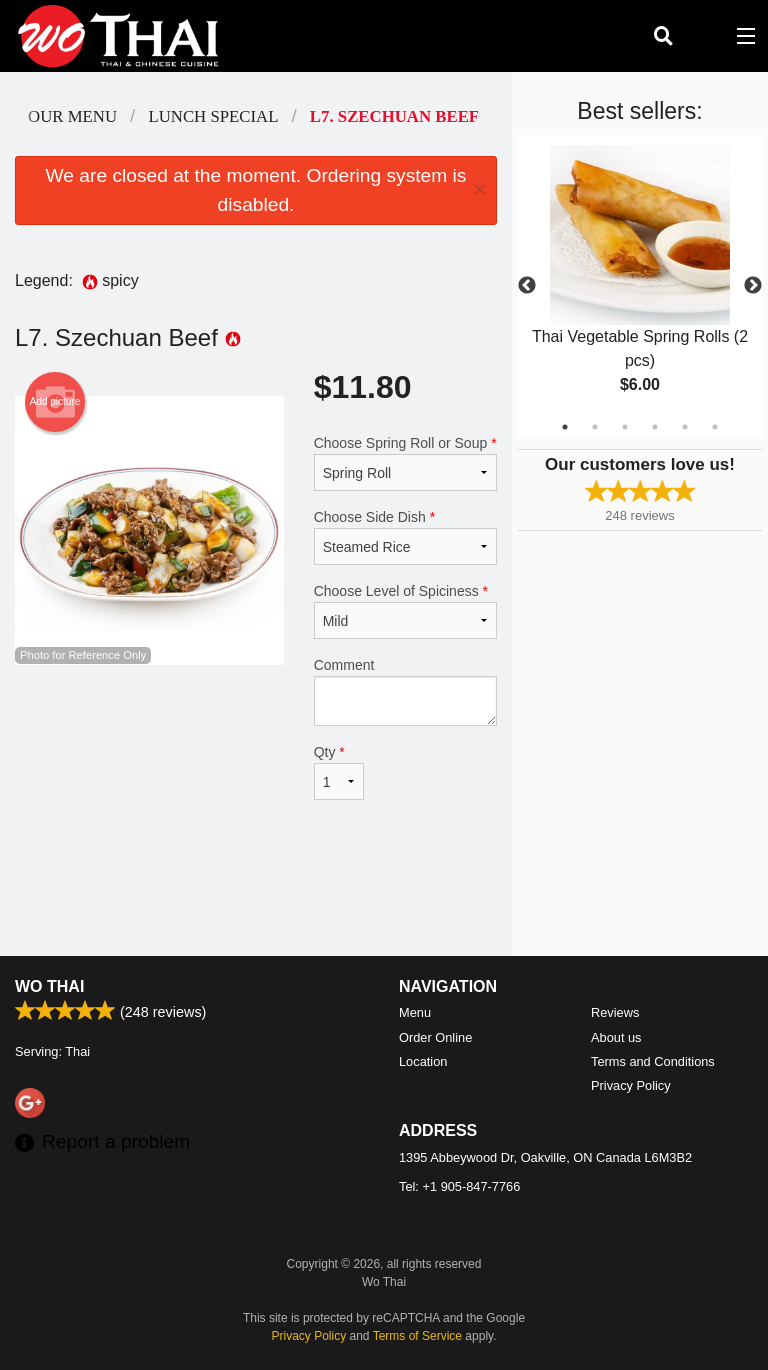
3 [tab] (625, 427)
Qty (339, 772)
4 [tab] (655, 427)
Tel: (459, 1186)
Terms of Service (417, 1336)
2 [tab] (595, 427)
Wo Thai (49, 986)
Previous (527, 286)
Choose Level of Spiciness (405, 611)
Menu (415, 1012)
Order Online (435, 1037)
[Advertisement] (256, 891)
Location (423, 1061)
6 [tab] (715, 427)
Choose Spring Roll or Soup (405, 463)
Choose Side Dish (405, 537)
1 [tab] (565, 427)
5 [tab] (685, 427)
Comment (405, 691)
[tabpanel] (640, 286)
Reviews (615, 1012)
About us (616, 1037)
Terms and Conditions (653, 1061)
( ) (704, 36)
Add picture (55, 402)
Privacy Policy (631, 1085)
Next (753, 286)
